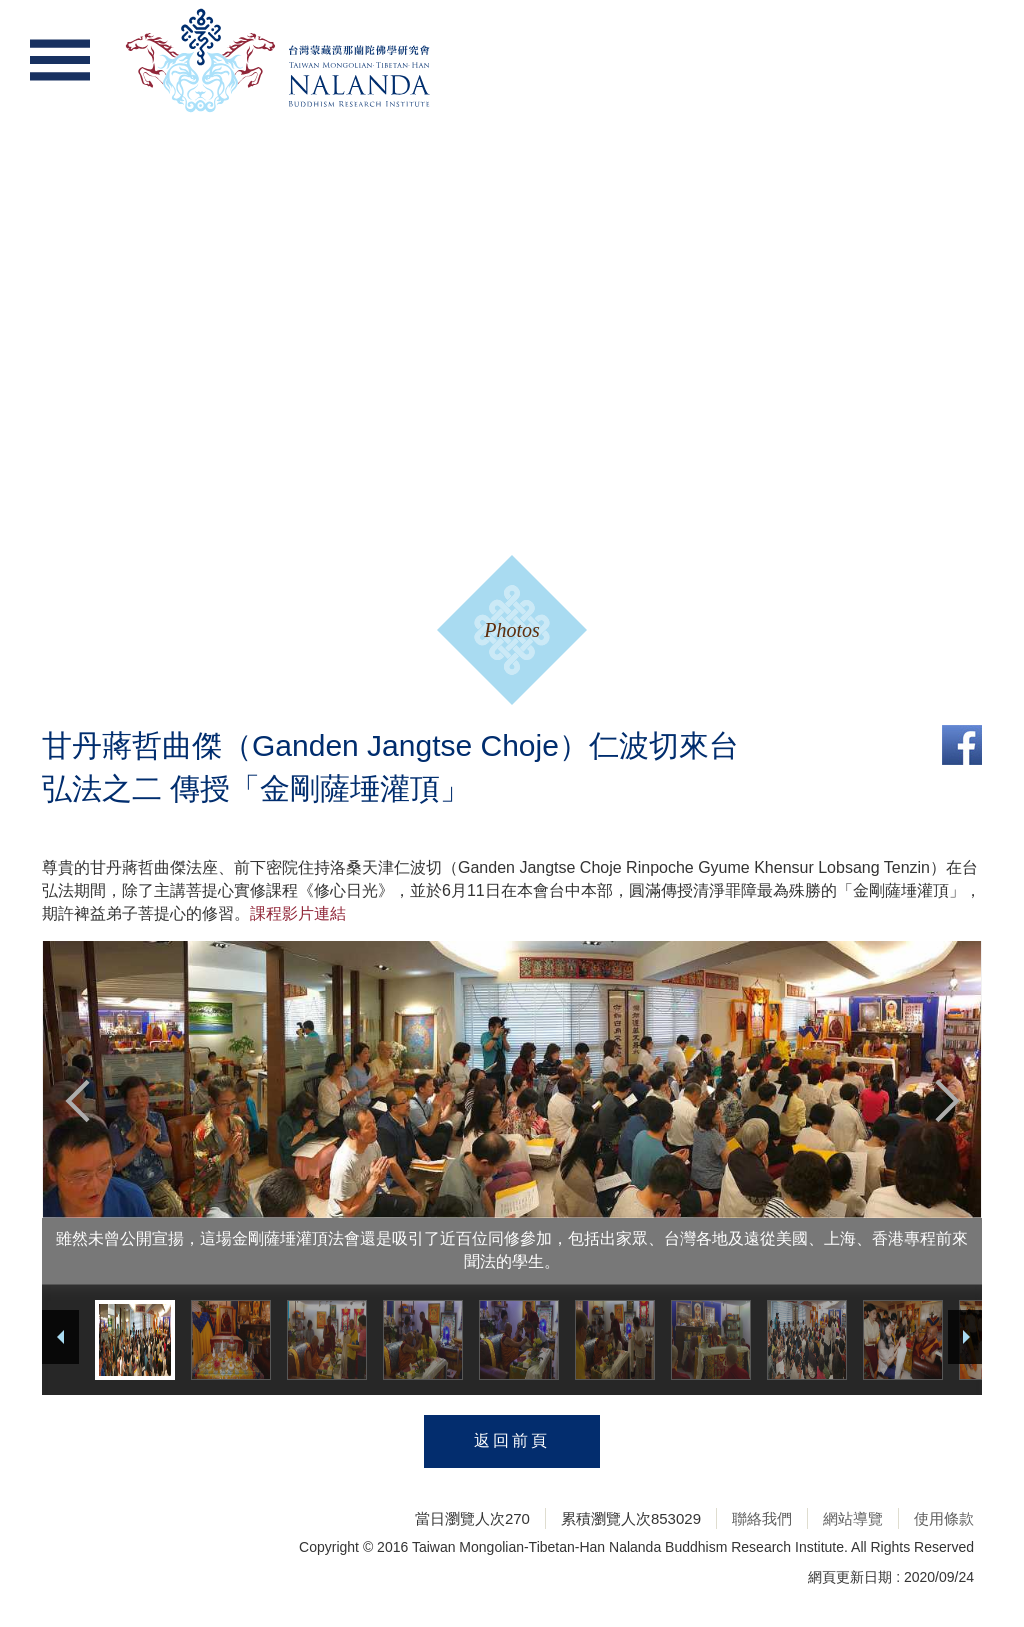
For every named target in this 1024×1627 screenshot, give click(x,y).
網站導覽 (853, 1518)
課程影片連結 (298, 913)
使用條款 (944, 1518)
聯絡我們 (762, 1518)
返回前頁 (512, 1440)
